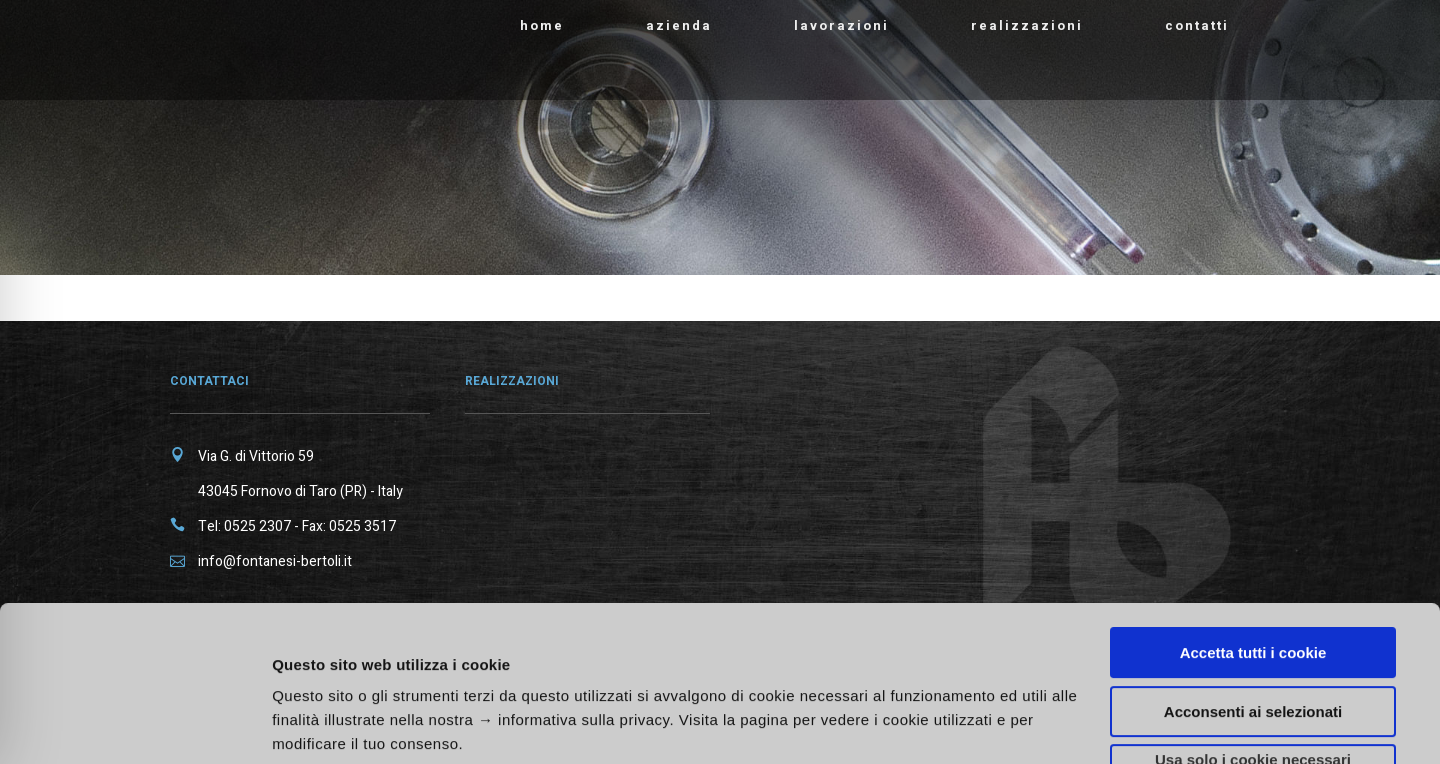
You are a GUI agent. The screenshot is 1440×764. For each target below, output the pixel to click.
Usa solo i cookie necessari (1253, 626)
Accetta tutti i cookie (1253, 519)
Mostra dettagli (1062, 714)
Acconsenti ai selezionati (1253, 578)
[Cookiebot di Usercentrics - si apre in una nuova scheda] (129, 725)
